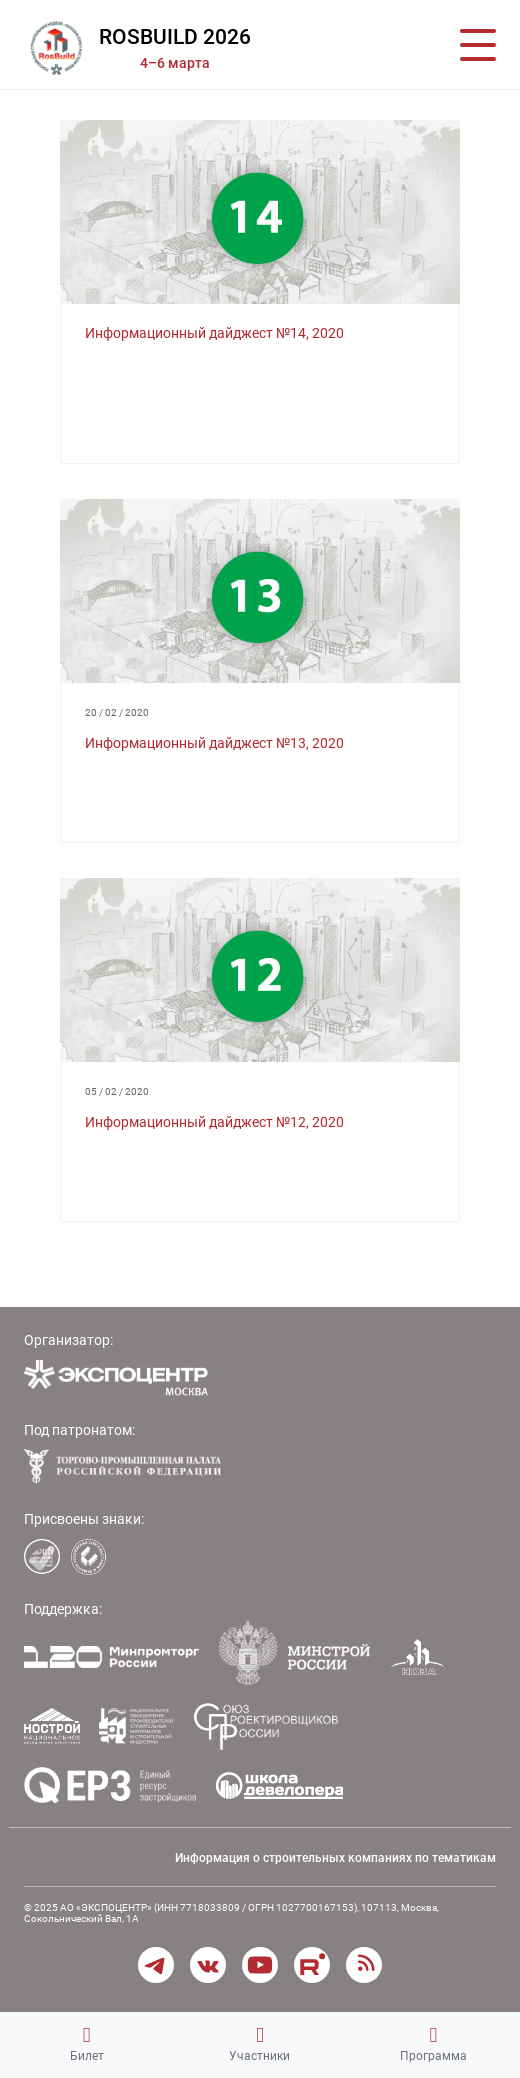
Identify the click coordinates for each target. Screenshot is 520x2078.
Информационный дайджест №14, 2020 (214, 333)
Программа (433, 2044)
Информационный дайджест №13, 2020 (214, 743)
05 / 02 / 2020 (117, 1091)
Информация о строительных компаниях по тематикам (335, 1858)
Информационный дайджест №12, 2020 (214, 1122)
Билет (87, 2044)
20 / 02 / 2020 (117, 712)
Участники (259, 2044)
